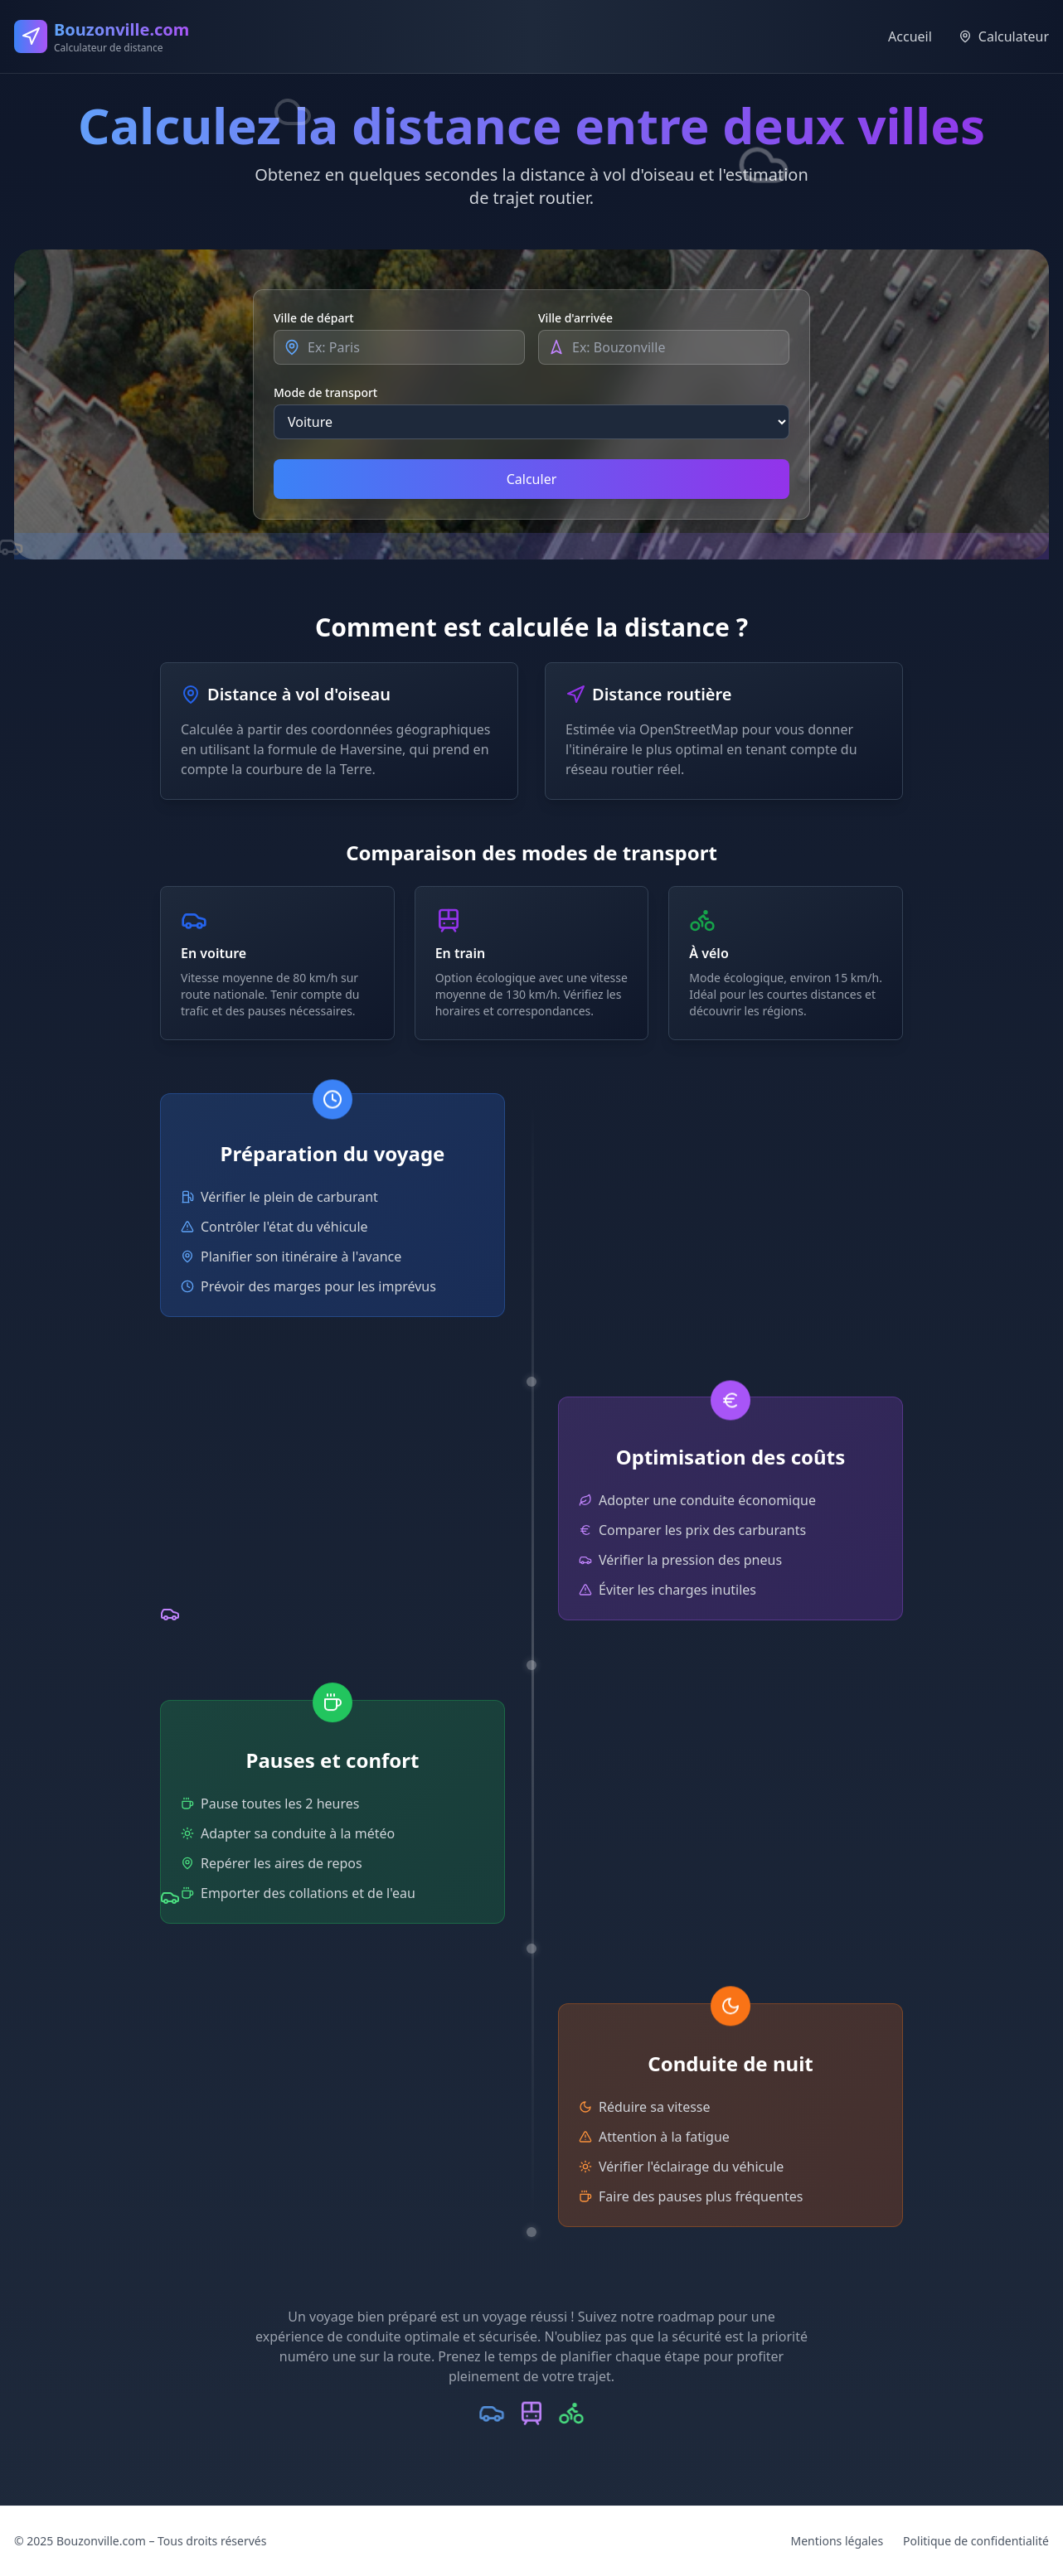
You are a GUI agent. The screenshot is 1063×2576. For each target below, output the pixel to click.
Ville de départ (314, 318)
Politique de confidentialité (976, 2541)
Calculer (532, 479)
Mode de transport (325, 392)
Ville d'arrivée (575, 318)
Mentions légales (837, 2541)
